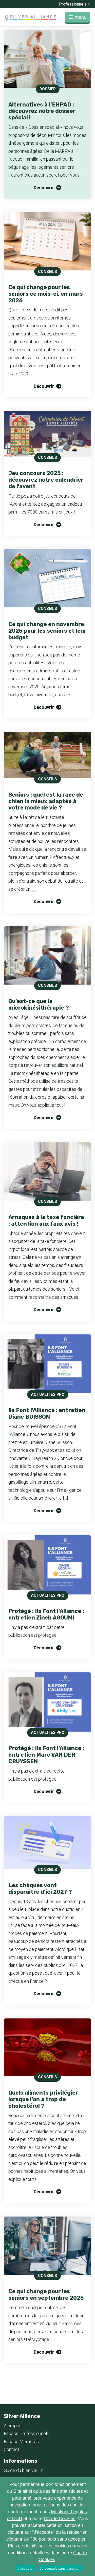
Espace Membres (21, 2441)
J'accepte (25, 2568)
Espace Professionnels (26, 2433)
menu (80, 17)
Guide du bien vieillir (23, 2470)
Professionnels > (74, 4)
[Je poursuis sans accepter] (88, 2526)
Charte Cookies (59, 2518)
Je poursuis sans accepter (60, 2568)
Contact (11, 2449)
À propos (13, 2425)
